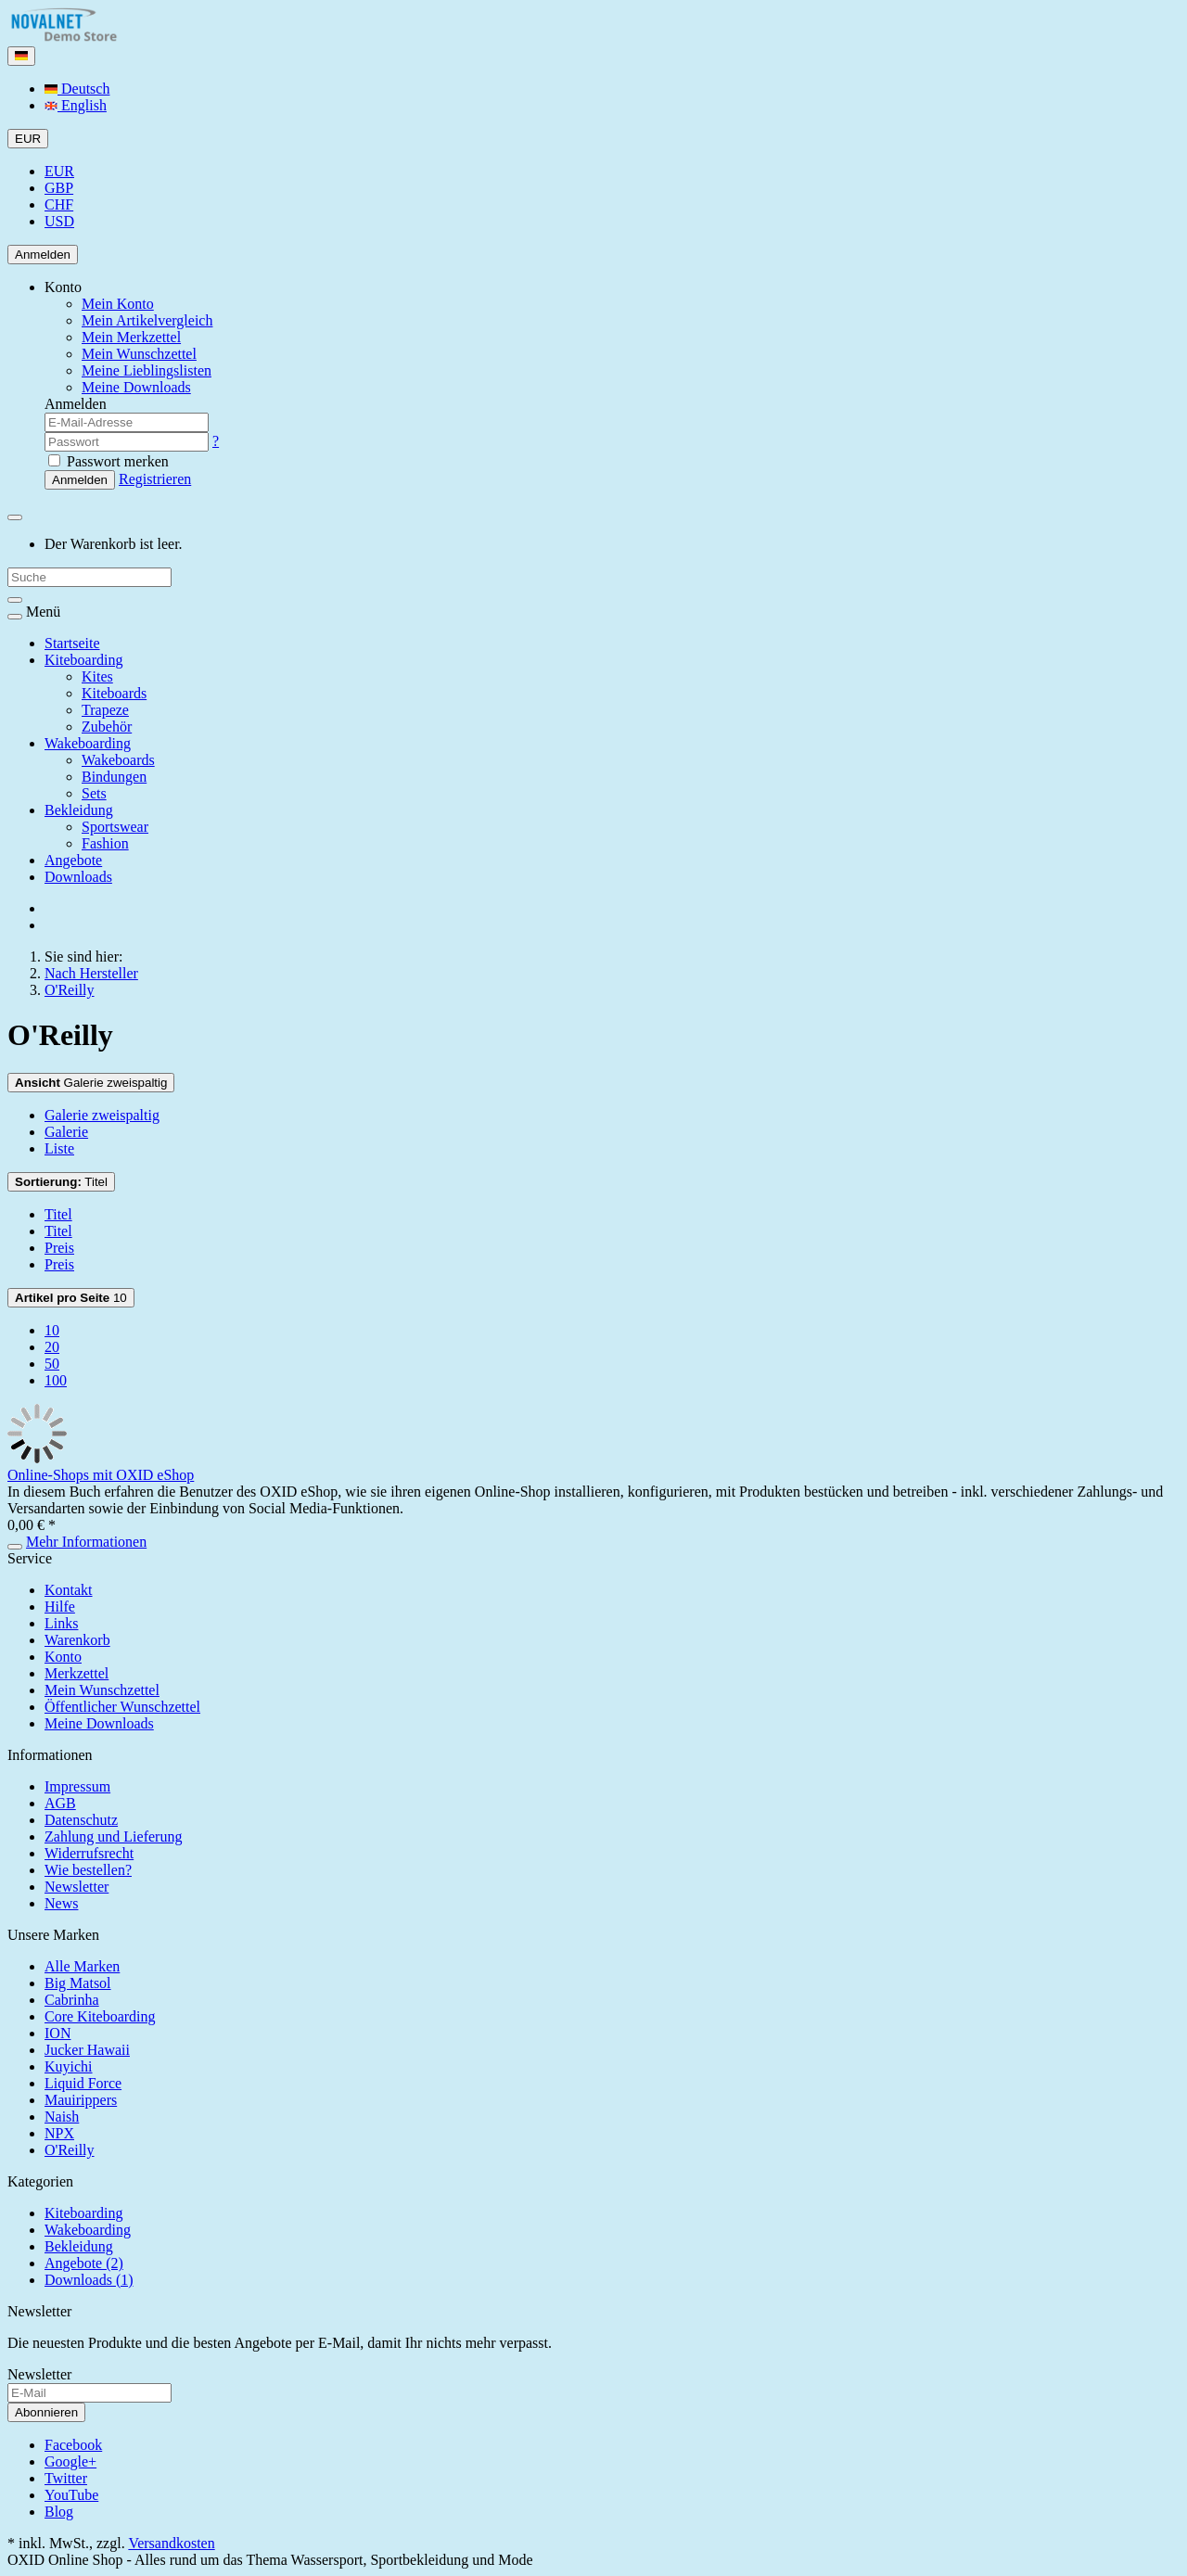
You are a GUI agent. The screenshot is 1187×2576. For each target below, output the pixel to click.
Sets (94, 793)
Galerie (66, 1132)
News (61, 1903)
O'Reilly (70, 2150)
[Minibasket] (14, 517)
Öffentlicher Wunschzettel (122, 1707)
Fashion (105, 843)
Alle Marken (82, 1966)
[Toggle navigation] (14, 616)
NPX (59, 2133)
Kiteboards (114, 693)
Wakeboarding (88, 743)
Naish (62, 2116)
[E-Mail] (89, 2393)
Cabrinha (72, 2000)
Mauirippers (81, 2100)
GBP (59, 188)
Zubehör (107, 726)
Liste (59, 1148)
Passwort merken (108, 461)
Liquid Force (83, 2083)
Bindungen (114, 776)
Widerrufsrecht (89, 1853)
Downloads (78, 877)
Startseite (72, 643)
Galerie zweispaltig (91, 1083)
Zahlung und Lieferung (113, 1836)
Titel (61, 1182)
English (76, 105)
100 (56, 1380)
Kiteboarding (83, 660)
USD (59, 221)
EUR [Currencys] (28, 139)
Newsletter (76, 1886)
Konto (63, 1656)
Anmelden (80, 480)
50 (52, 1363)
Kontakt (69, 1590)
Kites (97, 676)
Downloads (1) (89, 2280)
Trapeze (105, 710)
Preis (59, 1248)
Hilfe (60, 1606)
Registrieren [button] (155, 479)
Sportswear (115, 827)
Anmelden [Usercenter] (42, 254)
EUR (59, 171)
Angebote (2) (84, 2263)
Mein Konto (118, 304)
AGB (60, 1803)
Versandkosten (171, 2543)
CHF (59, 204)
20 (52, 1347)
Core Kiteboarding (100, 2016)
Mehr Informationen (86, 1541)
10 (71, 1298)
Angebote (73, 860)
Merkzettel (76, 1673)
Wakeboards (118, 760)
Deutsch (77, 88)
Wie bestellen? (88, 1870)
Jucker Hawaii (87, 2050)
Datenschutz (81, 1820)
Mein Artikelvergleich (147, 320)
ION (57, 2033)
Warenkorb (77, 1640)
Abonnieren (46, 2412)
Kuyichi (69, 2066)
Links (61, 1623)
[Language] (21, 56)
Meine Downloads (99, 1723)
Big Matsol (78, 1983)
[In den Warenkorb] (14, 1546)
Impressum (77, 1786)
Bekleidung (79, 810)
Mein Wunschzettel (102, 1690)
